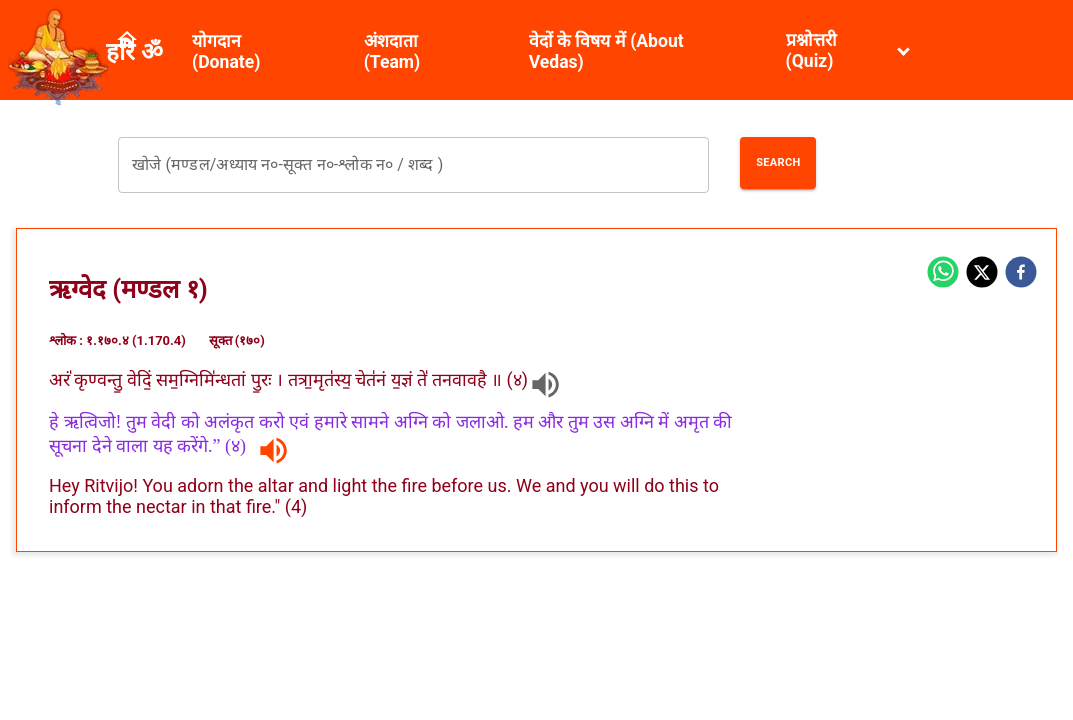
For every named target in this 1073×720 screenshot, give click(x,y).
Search (778, 162)
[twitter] (982, 274)
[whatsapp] (943, 274)
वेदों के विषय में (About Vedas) (606, 51)
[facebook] (1021, 274)
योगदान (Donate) (226, 51)
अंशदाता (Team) (392, 51)
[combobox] (413, 165)
